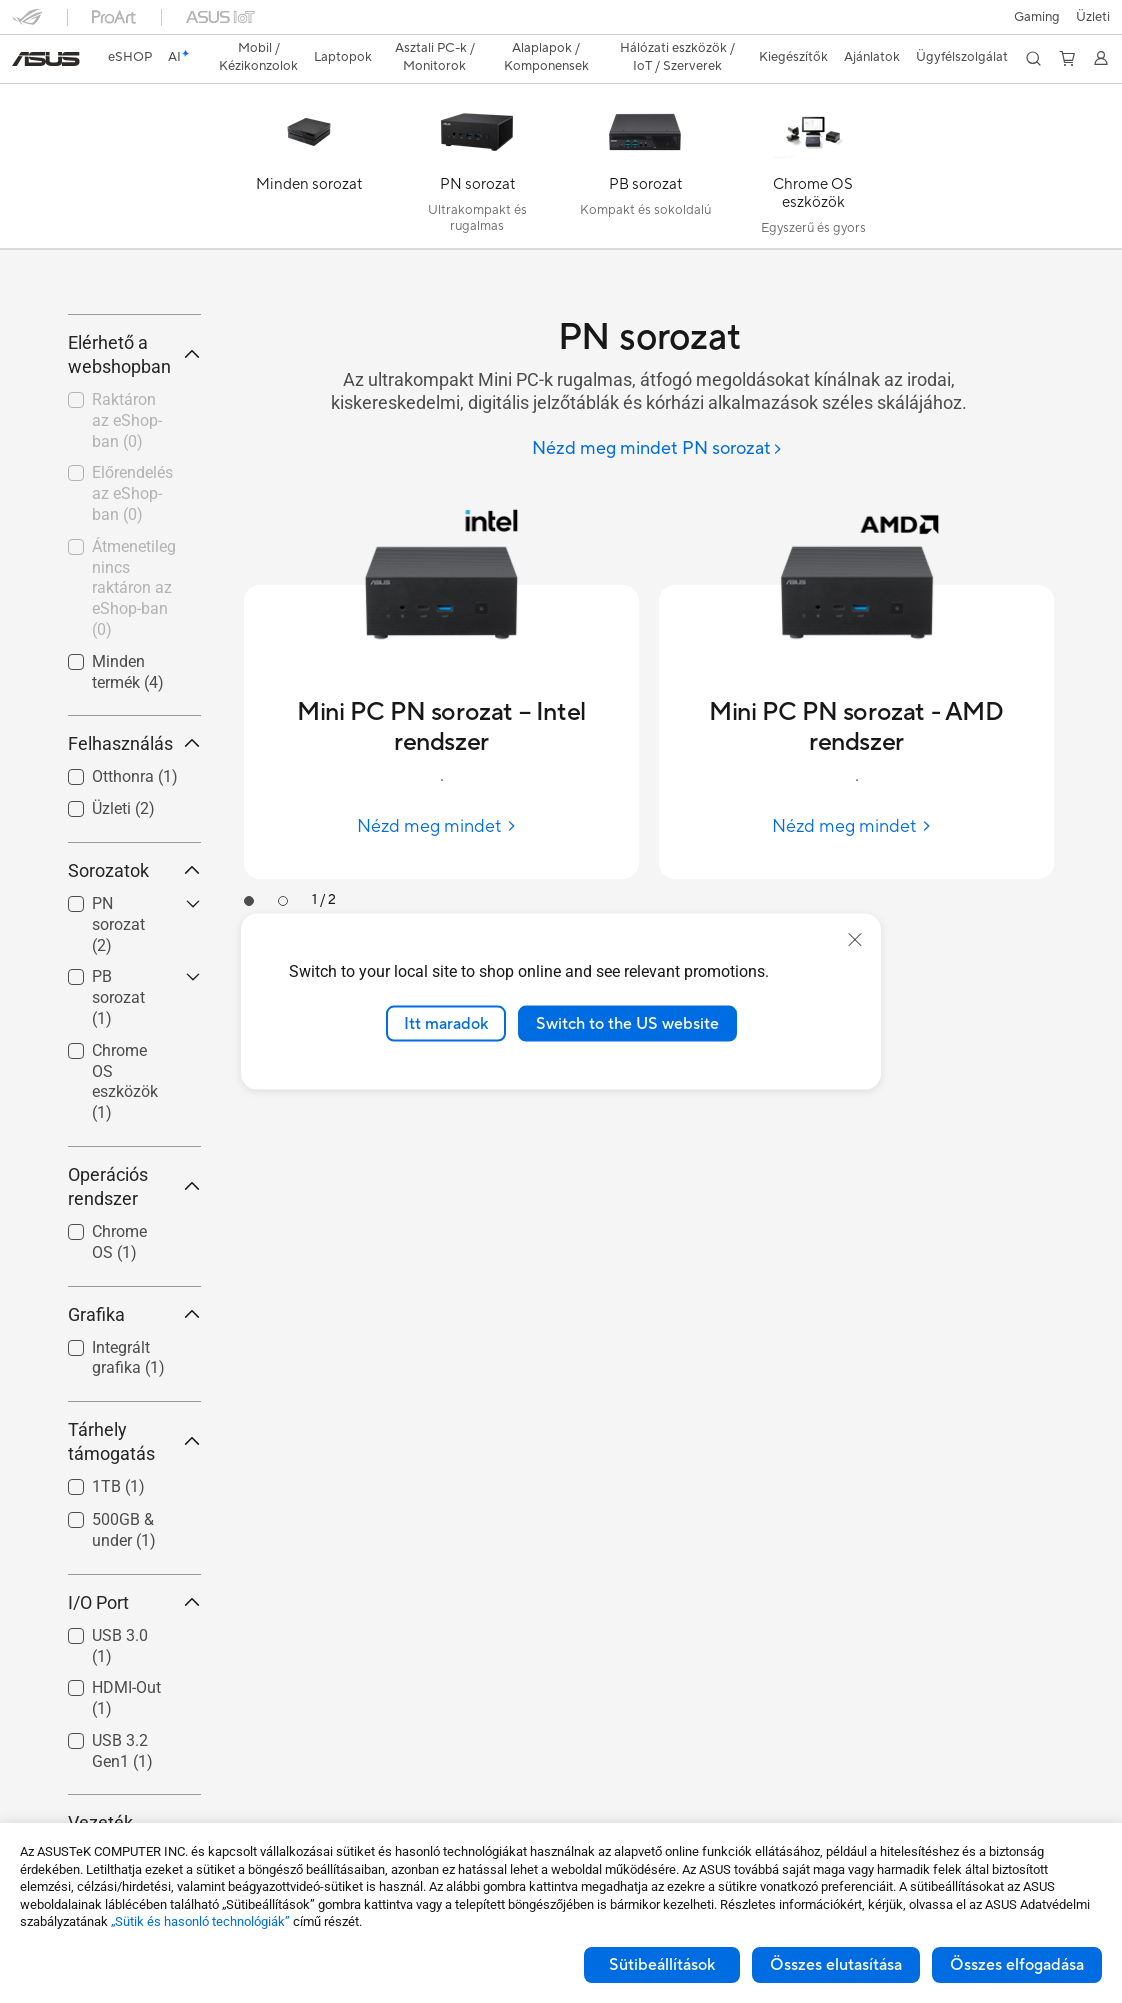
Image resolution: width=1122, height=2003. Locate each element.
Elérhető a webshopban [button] (134, 465)
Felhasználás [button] (134, 855)
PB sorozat (118, 1109)
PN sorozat (118, 1035)
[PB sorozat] (645, 136)
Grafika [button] (134, 1425)
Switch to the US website (627, 1023)
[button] (27, 24)
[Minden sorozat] (309, 136)
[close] (855, 939)
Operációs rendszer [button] (134, 1297)
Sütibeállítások (662, 1965)
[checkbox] (126, 1036)
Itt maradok (446, 1023)
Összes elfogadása (1017, 1965)
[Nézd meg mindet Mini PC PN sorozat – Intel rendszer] (441, 791)
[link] (561, 24)
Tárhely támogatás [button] (134, 1552)
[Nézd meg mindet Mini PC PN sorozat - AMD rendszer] (856, 791)
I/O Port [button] (134, 1713)
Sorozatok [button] (134, 981)
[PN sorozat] (477, 136)
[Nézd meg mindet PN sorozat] (657, 414)
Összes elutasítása (836, 1965)
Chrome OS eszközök (125, 1192)
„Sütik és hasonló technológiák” (200, 1921)
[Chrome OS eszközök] (813, 136)
